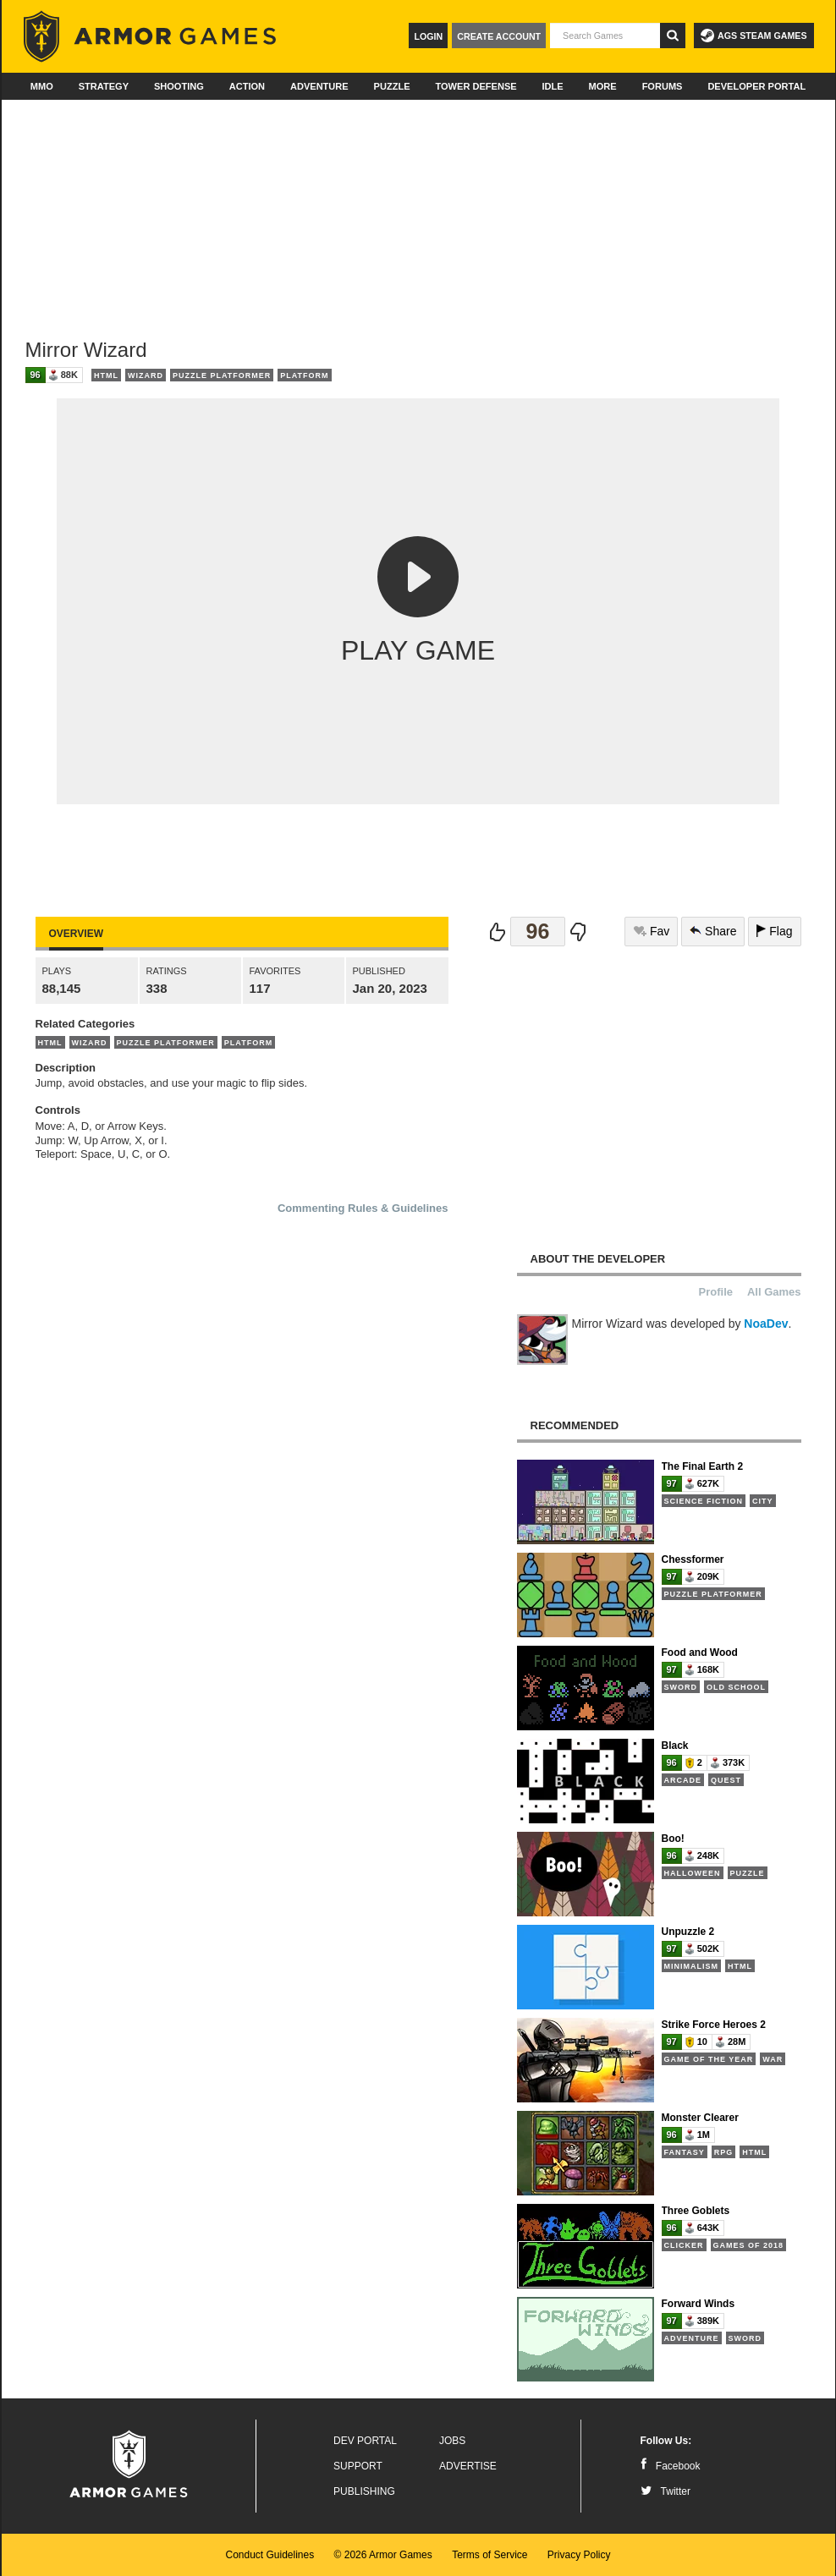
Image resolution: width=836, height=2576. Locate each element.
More (603, 86)
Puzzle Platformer (222, 375)
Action (247, 86)
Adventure (319, 86)
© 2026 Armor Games (383, 2555)
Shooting (179, 86)
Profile (716, 1291)
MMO (41, 86)
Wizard (145, 375)
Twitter (665, 2491)
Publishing (364, 2491)
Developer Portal (756, 86)
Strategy (104, 86)
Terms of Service (489, 2555)
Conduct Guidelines (269, 2555)
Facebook (671, 2466)
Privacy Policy (579, 2555)
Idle (553, 86)
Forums (662, 86)
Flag (774, 931)
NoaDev (766, 1323)
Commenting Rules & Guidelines (363, 1208)
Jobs (452, 2441)
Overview (76, 934)
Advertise (468, 2466)
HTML (106, 375)
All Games (774, 1291)
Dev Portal (365, 2441)
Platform (304, 375)
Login (428, 36)
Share (713, 931)
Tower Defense (475, 86)
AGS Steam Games (753, 35)
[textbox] (605, 35)
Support (357, 2466)
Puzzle (392, 86)
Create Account (499, 36)
